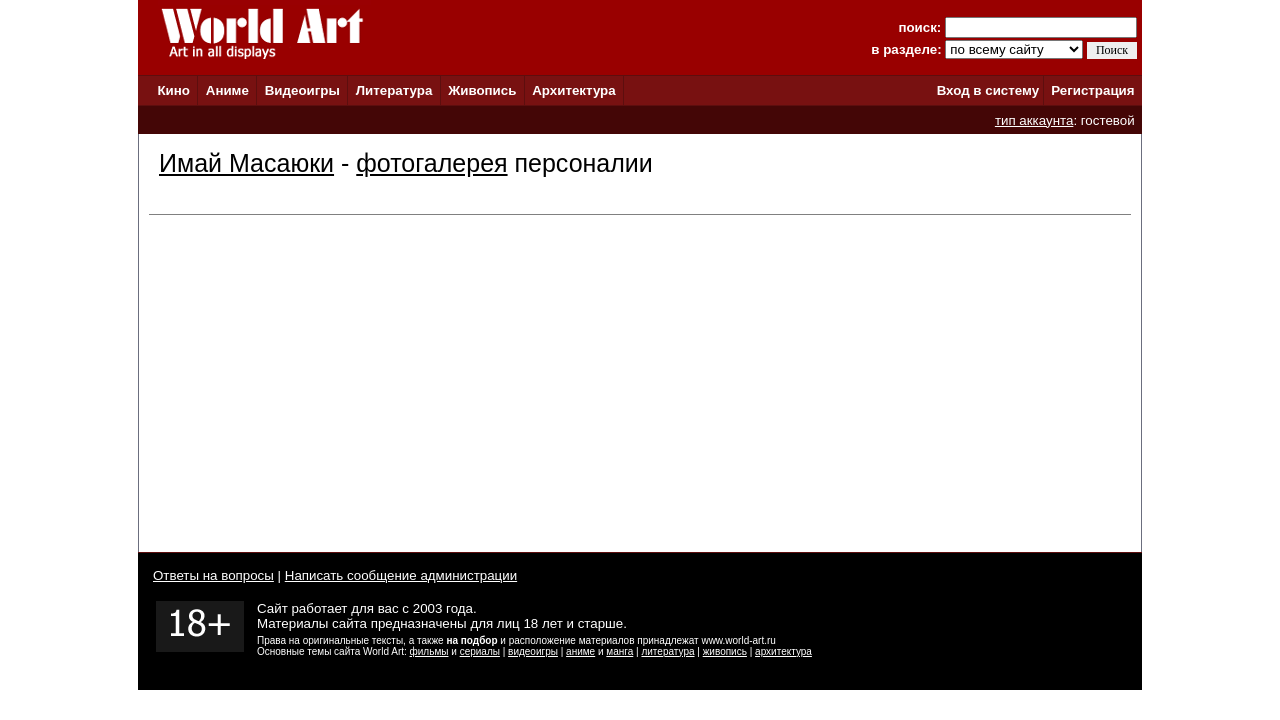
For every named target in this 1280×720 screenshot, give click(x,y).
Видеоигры (302, 90)
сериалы (480, 651)
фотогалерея (431, 163)
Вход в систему (988, 90)
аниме (580, 651)
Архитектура (573, 90)
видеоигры (533, 651)
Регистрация (1092, 90)
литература (667, 651)
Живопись (482, 90)
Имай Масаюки (246, 163)
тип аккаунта (1034, 120)
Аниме (227, 90)
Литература (394, 90)
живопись (725, 651)
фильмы (429, 651)
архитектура (783, 651)
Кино (173, 90)
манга (619, 651)
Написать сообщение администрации (401, 575)
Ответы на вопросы (213, 575)
